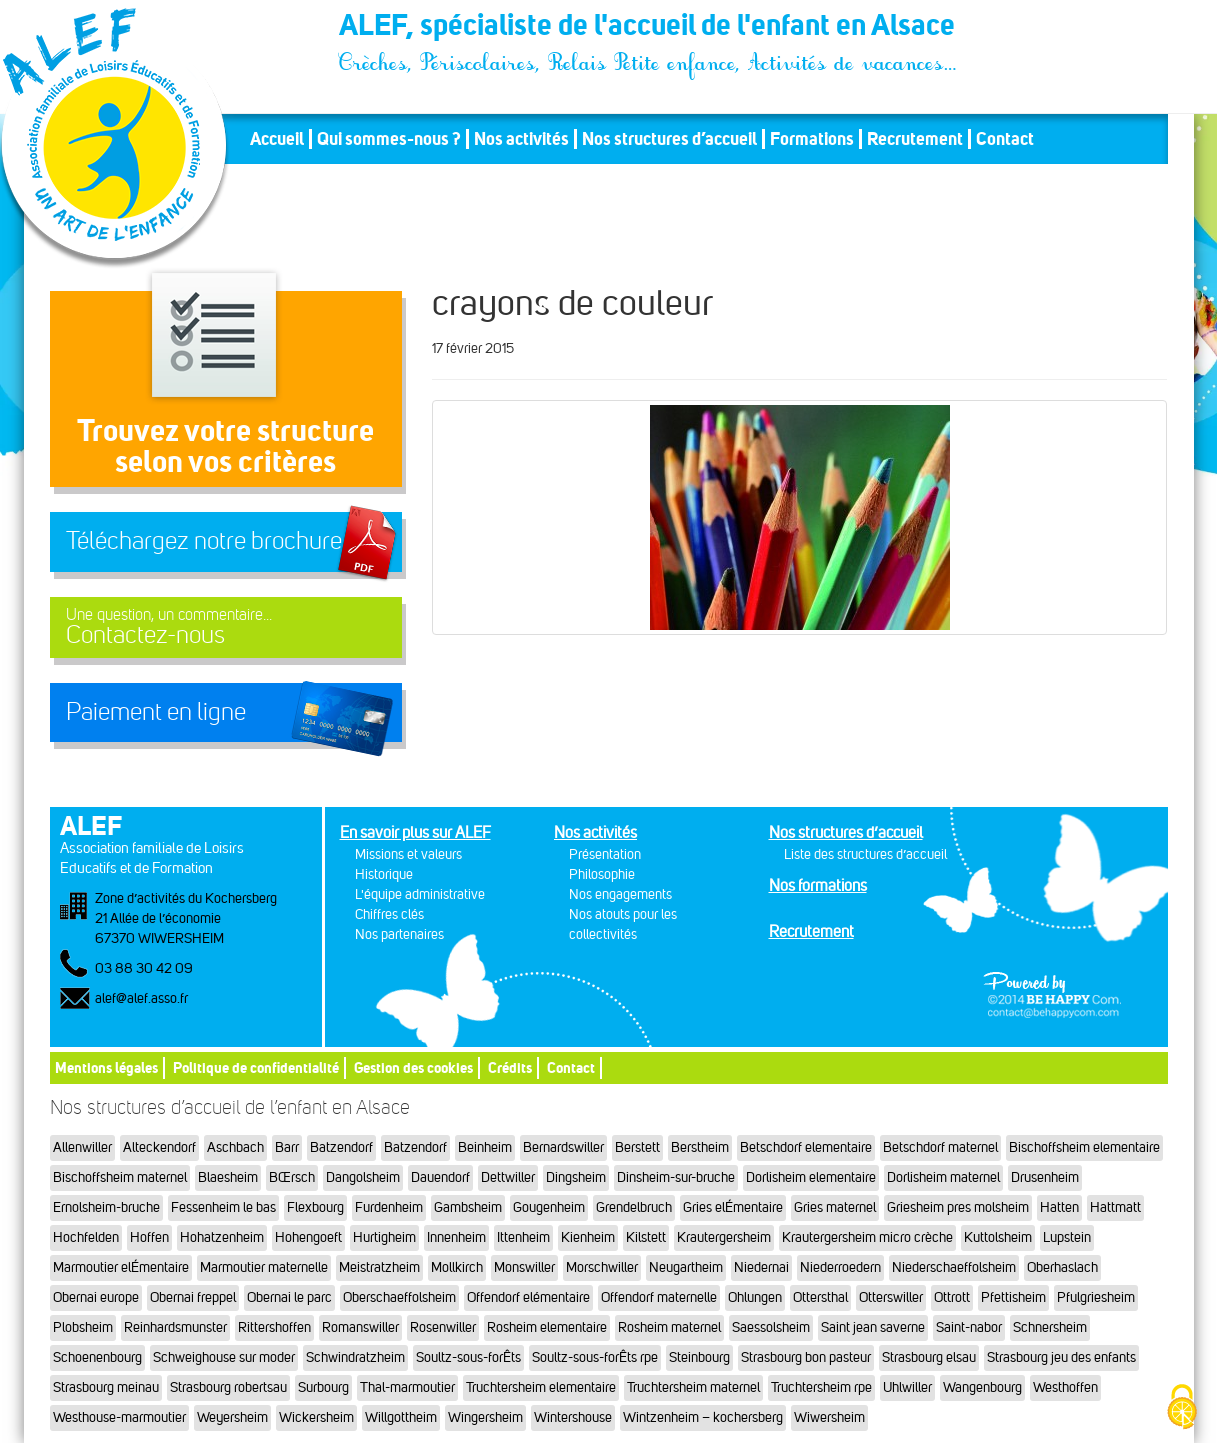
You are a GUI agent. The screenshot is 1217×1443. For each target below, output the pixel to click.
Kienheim (588, 1237)
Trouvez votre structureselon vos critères (225, 445)
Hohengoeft (308, 1237)
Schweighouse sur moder (224, 1357)
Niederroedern (840, 1267)
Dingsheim (576, 1177)
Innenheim (456, 1237)
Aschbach (235, 1147)
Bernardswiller (563, 1147)
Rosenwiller (443, 1327)
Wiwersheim (829, 1417)
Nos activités (521, 139)
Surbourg (323, 1387)
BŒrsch (292, 1177)
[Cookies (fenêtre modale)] (1182, 1408)
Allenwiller (82, 1147)
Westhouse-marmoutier (119, 1417)
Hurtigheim (384, 1237)
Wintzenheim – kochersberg (703, 1417)
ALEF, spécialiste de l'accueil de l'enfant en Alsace (649, 28)
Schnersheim (1050, 1327)
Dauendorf (440, 1177)
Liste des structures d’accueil (865, 854)
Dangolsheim (363, 1177)
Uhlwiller (907, 1387)
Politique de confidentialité (256, 1067)
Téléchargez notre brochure (204, 541)
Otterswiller (891, 1297)
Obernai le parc (289, 1297)
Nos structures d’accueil (669, 139)
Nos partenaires (399, 934)
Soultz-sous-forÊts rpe (595, 1357)
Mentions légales (106, 1067)
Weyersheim (232, 1417)
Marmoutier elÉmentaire (121, 1267)
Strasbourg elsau (929, 1357)
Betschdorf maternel (940, 1147)
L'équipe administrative (420, 894)
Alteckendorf (159, 1147)
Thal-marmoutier (407, 1387)
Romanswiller (360, 1327)
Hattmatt (1115, 1207)
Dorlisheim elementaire (811, 1177)
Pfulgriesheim (1096, 1297)
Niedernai (761, 1267)
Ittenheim (523, 1237)
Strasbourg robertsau (228, 1387)
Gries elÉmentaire (733, 1207)
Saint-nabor (969, 1327)
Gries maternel (835, 1207)
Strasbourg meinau (106, 1387)
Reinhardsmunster (175, 1327)
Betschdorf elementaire (806, 1147)
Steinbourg (699, 1357)
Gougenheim (549, 1207)
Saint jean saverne (873, 1327)
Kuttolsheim (998, 1237)
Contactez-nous (226, 627)
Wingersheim (485, 1417)
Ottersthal (820, 1297)
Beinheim (485, 1147)
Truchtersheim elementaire (541, 1387)
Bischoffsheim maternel (120, 1177)
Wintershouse (573, 1417)
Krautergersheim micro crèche (867, 1237)
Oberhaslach (1062, 1267)
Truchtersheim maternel (693, 1387)
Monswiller (524, 1267)
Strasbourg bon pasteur (806, 1357)
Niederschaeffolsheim (954, 1267)
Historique (384, 874)
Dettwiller (508, 1177)
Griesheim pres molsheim (958, 1207)
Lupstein (1067, 1237)
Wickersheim (316, 1417)
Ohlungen (755, 1297)
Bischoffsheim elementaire (1084, 1147)
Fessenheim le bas (223, 1207)
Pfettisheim (1013, 1297)
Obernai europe (96, 1297)
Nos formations (818, 885)
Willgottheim (401, 1417)
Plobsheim (83, 1327)
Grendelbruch (634, 1207)
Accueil (277, 139)
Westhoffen (1065, 1387)
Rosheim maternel (669, 1327)
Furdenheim (389, 1207)
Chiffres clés (389, 914)
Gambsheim (468, 1207)
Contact (1005, 139)
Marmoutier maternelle (264, 1267)
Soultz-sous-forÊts (468, 1357)
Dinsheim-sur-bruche (676, 1177)
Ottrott (952, 1297)
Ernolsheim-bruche (106, 1207)
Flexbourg (315, 1207)
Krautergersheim (724, 1237)
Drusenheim (1045, 1177)
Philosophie (602, 874)
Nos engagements (620, 894)
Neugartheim (686, 1267)
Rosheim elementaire (547, 1327)
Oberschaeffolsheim (399, 1297)
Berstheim (700, 1147)
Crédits (510, 1067)
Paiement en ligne (156, 712)
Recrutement (915, 139)
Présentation (605, 854)
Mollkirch (457, 1267)
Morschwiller (602, 1267)
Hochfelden (86, 1237)
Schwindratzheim (355, 1357)
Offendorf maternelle (659, 1297)
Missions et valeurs (408, 854)
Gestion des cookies (413, 1067)
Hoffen (149, 1237)
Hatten (1059, 1207)
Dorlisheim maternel (943, 1177)
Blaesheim (228, 1177)
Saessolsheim (771, 1327)
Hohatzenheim (222, 1237)
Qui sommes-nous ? (389, 139)
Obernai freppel (193, 1297)
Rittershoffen (274, 1327)
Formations (812, 139)
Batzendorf (341, 1147)
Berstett (637, 1147)
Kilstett (646, 1237)
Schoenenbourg (97, 1357)
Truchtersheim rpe (821, 1387)
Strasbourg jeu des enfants (1061, 1357)
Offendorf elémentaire (528, 1297)
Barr (287, 1147)
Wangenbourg (982, 1387)
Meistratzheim (379, 1267)
